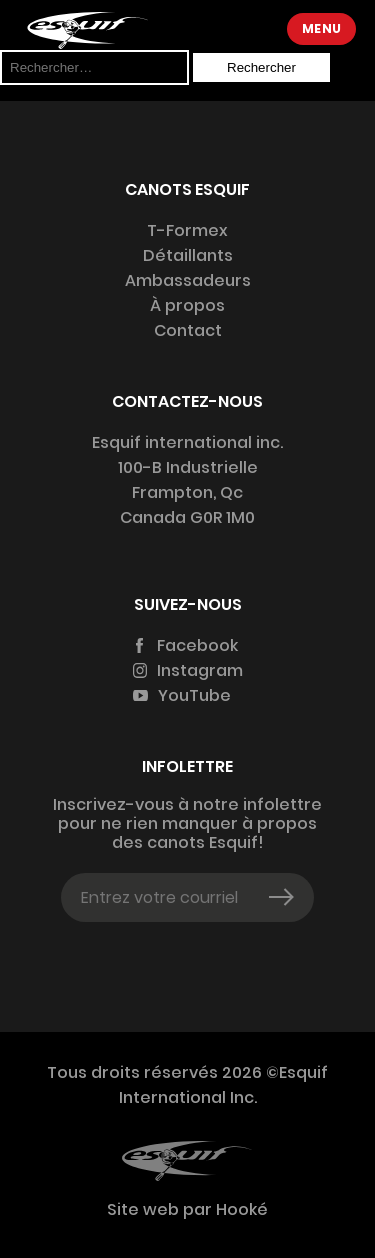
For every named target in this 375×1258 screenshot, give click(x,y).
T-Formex (187, 230)
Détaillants (188, 255)
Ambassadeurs (188, 280)
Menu (321, 28)
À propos (187, 305)
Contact (188, 330)
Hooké (240, 1209)
